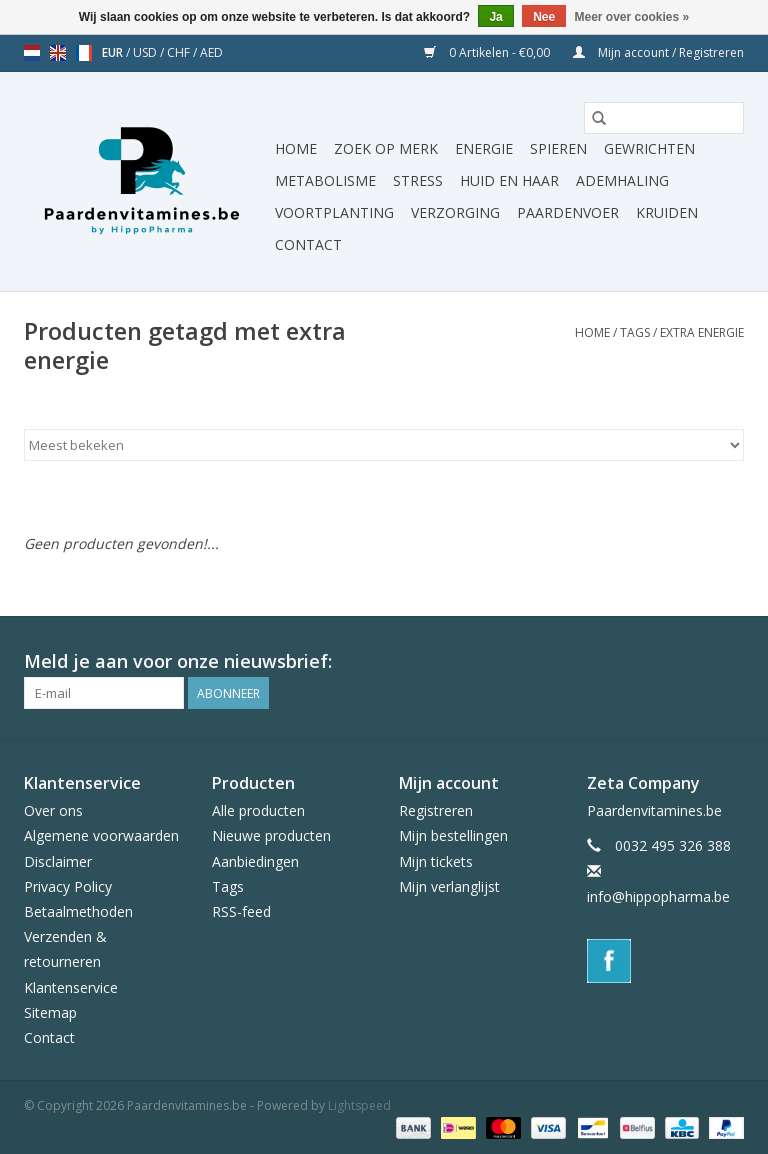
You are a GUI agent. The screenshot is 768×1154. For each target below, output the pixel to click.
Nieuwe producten (271, 835)
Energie (484, 148)
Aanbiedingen (255, 861)
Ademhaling (622, 180)
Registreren (436, 810)
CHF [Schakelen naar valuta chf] (180, 52)
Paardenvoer (568, 212)
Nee (544, 17)
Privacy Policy (68, 886)
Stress (418, 180)
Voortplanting (334, 212)
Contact (308, 244)
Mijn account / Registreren (658, 52)
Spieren (558, 148)
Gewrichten (649, 148)
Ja (495, 17)
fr (84, 53)
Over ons (53, 810)
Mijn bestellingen (453, 835)
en (58, 53)
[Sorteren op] (384, 445)
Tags (635, 332)
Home (296, 148)
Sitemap (50, 1012)
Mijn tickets (436, 861)
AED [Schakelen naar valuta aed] (211, 52)
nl (32, 53)
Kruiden (667, 212)
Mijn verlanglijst (449, 886)
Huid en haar (509, 180)
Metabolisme (325, 180)
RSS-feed (241, 911)
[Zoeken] (664, 118)
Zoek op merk (386, 148)
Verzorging (455, 212)
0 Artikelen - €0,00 (488, 52)
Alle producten (258, 810)
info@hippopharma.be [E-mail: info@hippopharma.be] (658, 896)
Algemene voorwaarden (101, 835)
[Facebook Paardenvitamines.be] (728, 662)
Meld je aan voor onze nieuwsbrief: (178, 661)
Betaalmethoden (78, 911)
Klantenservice (71, 987)
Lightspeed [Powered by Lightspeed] (359, 1105)
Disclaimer (58, 861)
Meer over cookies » (632, 17)
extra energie (702, 332)
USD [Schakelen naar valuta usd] (146, 52)
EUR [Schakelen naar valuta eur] (114, 52)
